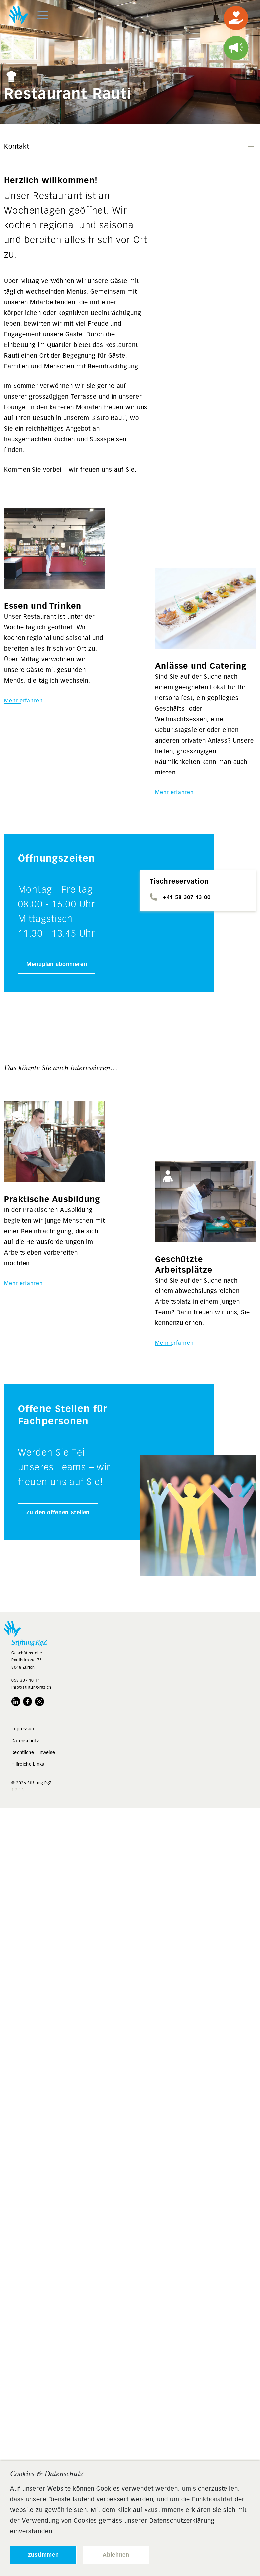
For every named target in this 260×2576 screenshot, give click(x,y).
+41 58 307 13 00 (187, 897)
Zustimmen (43, 2555)
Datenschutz (25, 1741)
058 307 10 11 (25, 1680)
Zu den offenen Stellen (58, 1512)
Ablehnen (116, 2555)
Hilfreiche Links (27, 1764)
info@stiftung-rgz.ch (31, 1687)
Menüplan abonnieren (56, 964)
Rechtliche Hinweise (33, 1752)
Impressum (23, 1729)
